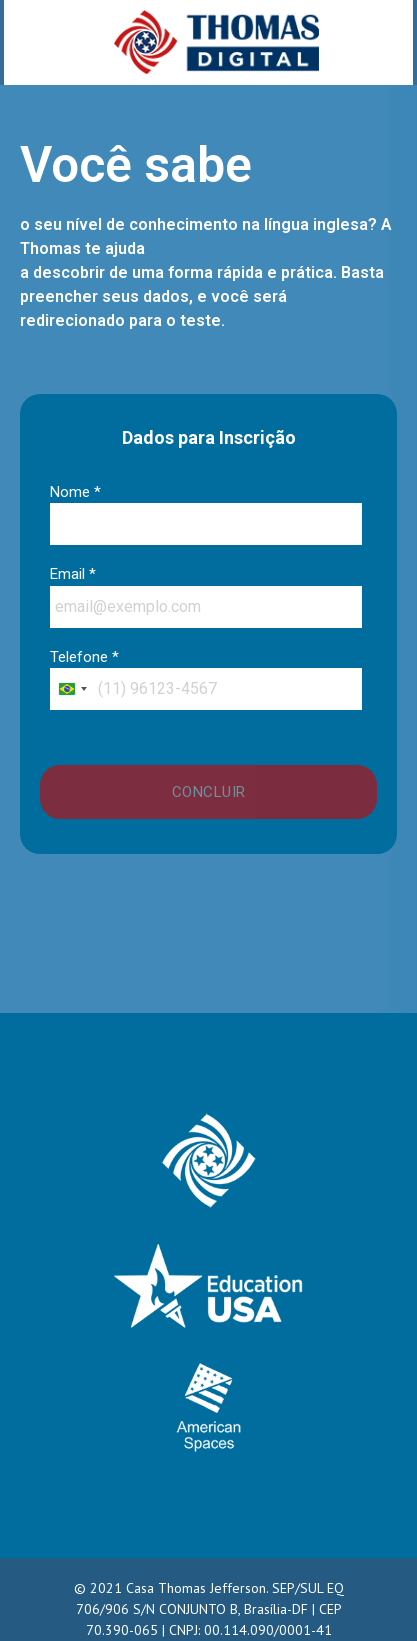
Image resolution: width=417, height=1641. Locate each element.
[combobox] (72, 689)
